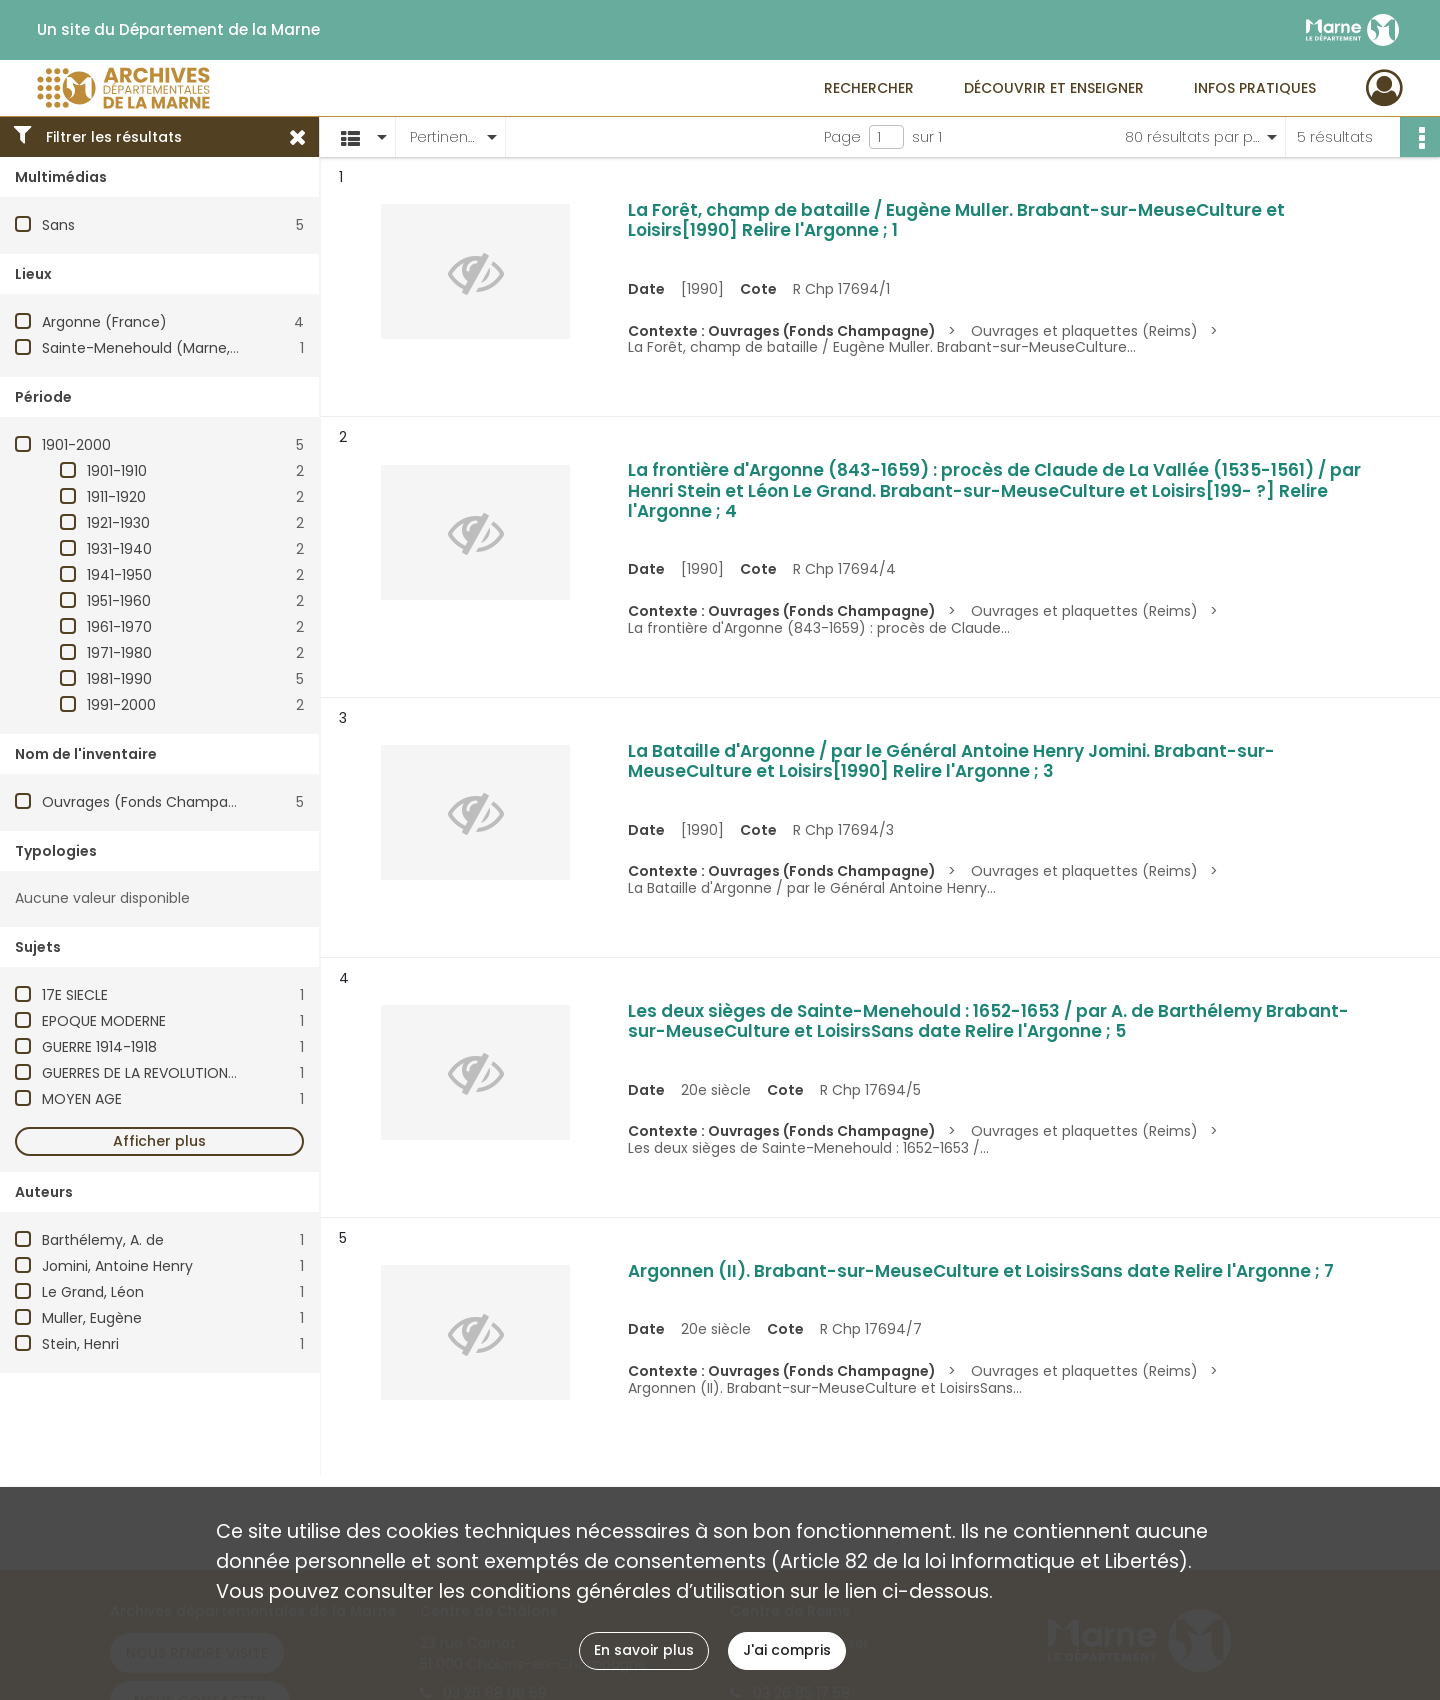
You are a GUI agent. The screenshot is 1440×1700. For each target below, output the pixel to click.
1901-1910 (117, 471)
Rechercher (869, 88)
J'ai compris (787, 1650)
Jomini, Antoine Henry (117, 1266)
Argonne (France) (104, 322)
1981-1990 (119, 679)
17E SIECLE (75, 995)
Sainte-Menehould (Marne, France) (165, 348)
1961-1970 (119, 627)
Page (842, 137)
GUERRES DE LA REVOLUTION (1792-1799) (178, 1073)
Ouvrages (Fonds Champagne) (152, 802)
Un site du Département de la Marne (178, 30)
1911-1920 (116, 497)
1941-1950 (119, 575)
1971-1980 (119, 653)
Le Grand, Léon (93, 1292)
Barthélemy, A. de (103, 1240)
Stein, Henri (80, 1344)
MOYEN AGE (82, 1099)
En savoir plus (644, 1650)
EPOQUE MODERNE (104, 1021)
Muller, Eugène (92, 1318)
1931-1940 (119, 549)
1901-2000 (76, 445)
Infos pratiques (1255, 88)
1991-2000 (121, 705)
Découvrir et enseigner (1054, 88)
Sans (58, 225)
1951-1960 (119, 601)
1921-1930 (118, 523)
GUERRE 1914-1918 (99, 1047)
